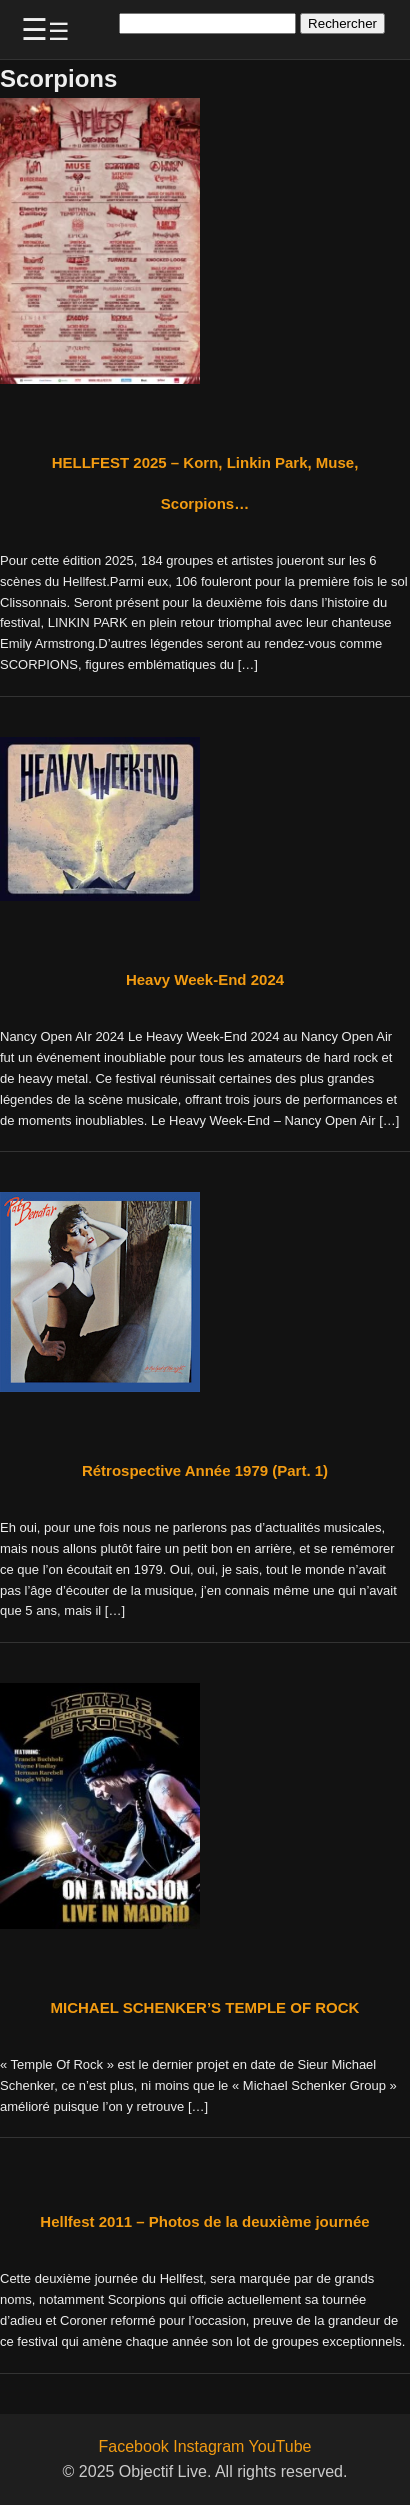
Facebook (134, 2446)
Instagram (208, 2446)
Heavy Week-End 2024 (205, 979)
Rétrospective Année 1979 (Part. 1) (205, 1470)
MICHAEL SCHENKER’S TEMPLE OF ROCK (205, 2007)
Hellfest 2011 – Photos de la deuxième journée (204, 2221)
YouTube (280, 2446)
